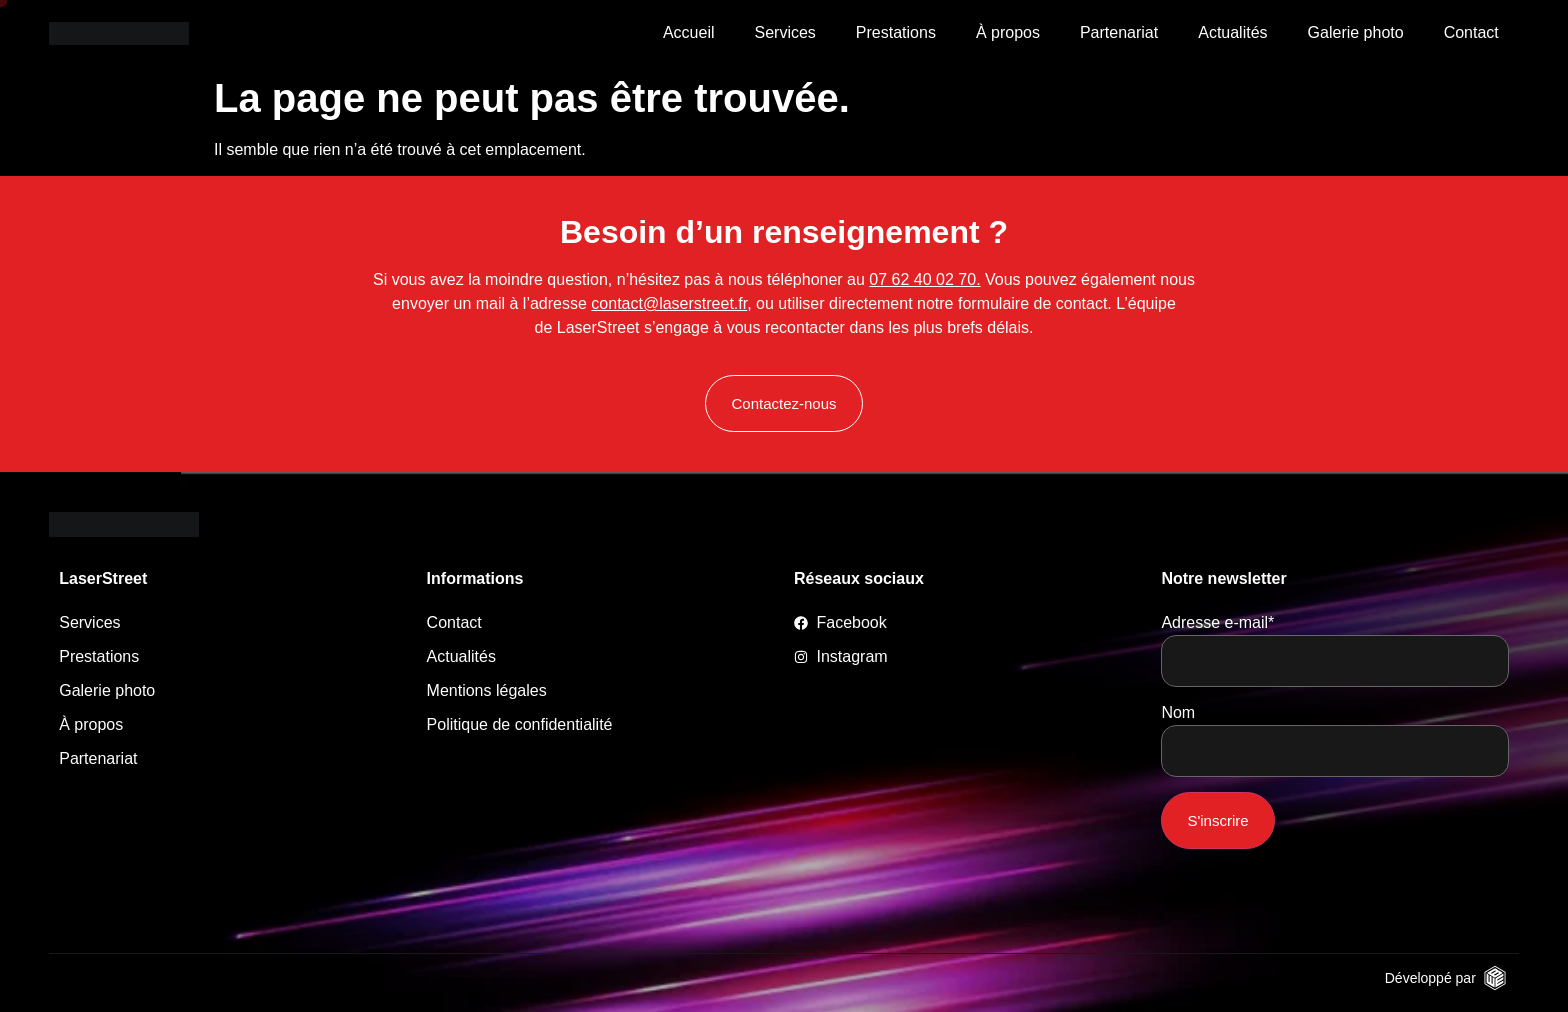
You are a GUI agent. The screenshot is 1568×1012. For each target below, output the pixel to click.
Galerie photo (1356, 32)
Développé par (1430, 978)
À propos (1008, 32)
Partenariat (1119, 32)
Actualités (1232, 32)
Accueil (689, 32)
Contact (1471, 32)
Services (784, 32)
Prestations (896, 32)
